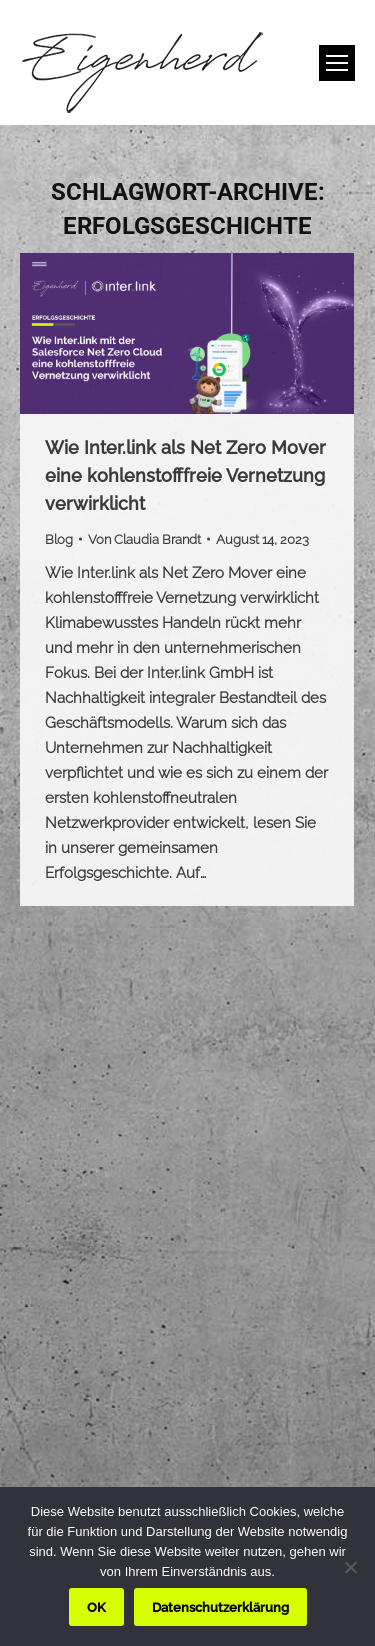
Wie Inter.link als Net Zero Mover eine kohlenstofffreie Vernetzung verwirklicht (185, 475)
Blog (59, 539)
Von (144, 539)
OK (96, 1607)
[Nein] (350, 1567)
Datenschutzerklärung (220, 1607)
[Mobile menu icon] (337, 63)
